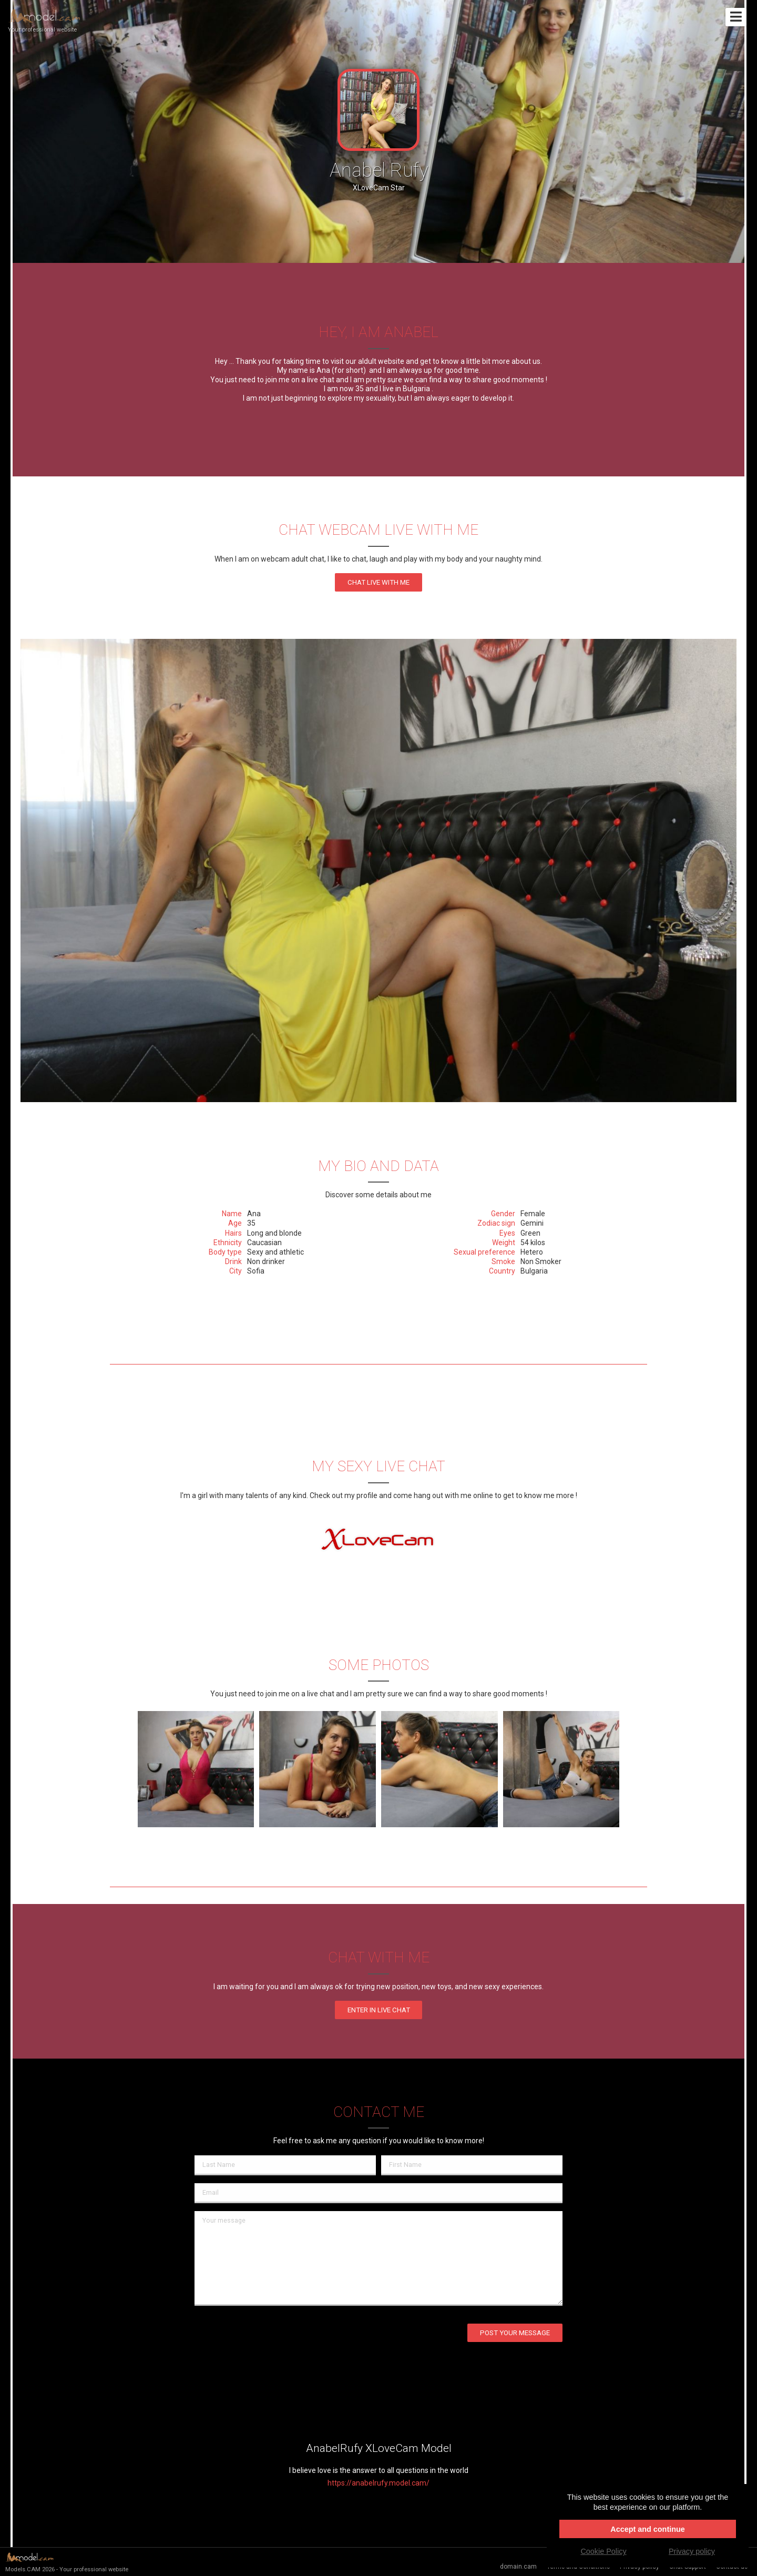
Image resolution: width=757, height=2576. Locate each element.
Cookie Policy (603, 2551)
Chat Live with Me (378, 582)
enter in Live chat (378, 2010)
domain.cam (518, 2566)
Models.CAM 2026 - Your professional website (66, 2561)
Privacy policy (692, 2551)
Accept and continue (647, 2529)
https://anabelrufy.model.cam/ (378, 2483)
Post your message (515, 2333)
